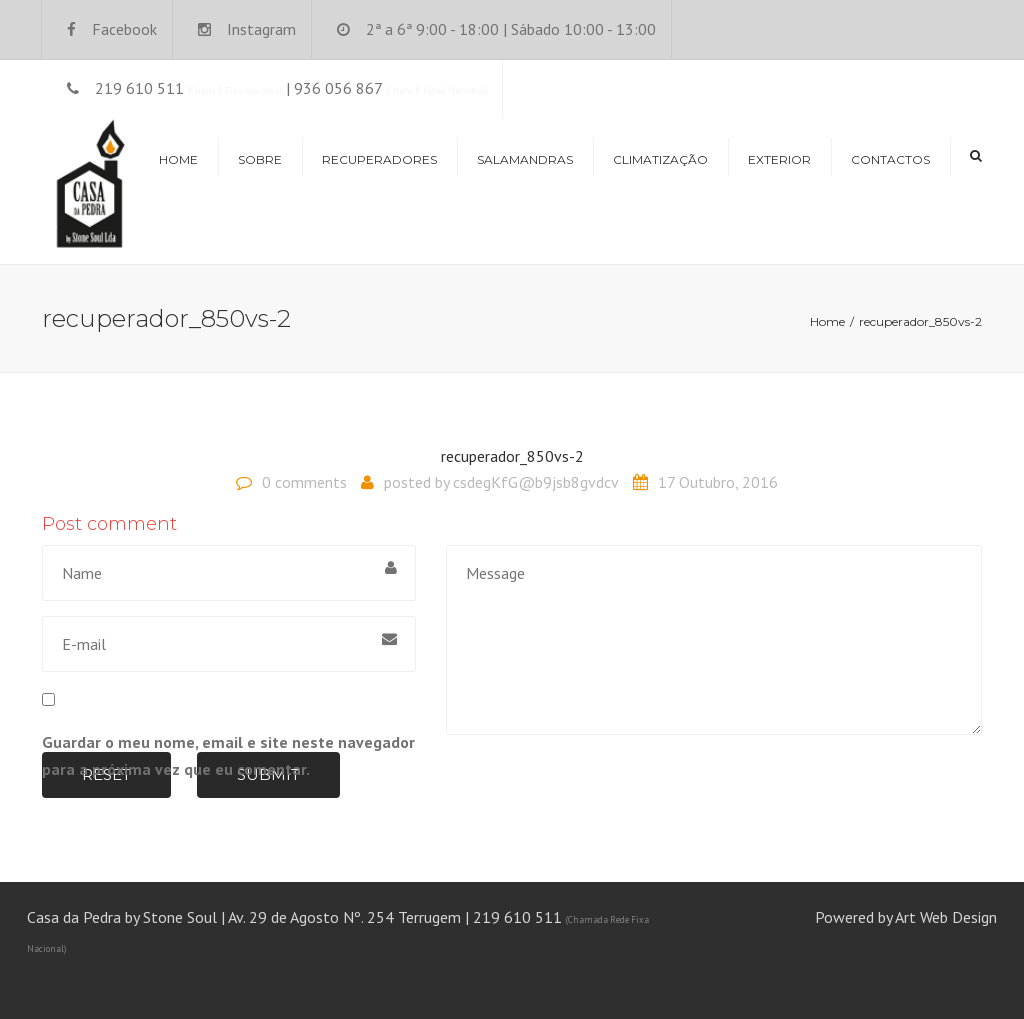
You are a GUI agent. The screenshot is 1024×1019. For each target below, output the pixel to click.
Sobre (260, 159)
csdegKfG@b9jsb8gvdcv (536, 482)
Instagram (261, 29)
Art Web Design (946, 917)
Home (178, 159)
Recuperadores (379, 159)
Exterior (779, 159)
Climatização (660, 159)
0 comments (304, 482)
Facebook (124, 29)
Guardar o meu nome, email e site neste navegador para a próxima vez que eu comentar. (228, 755)
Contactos (890, 159)
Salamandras (525, 159)
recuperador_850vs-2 (512, 456)
